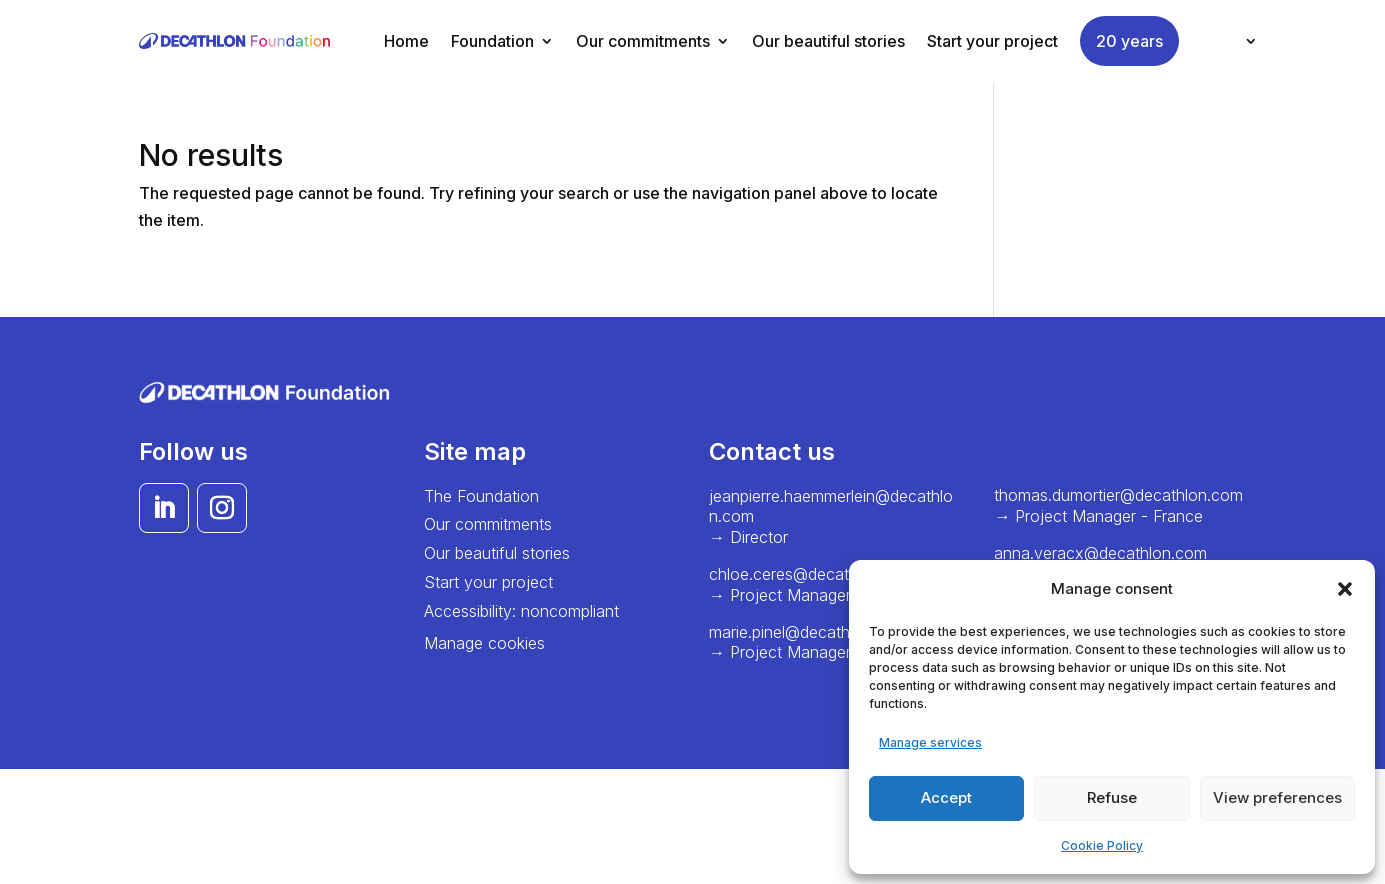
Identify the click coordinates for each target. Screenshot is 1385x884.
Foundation (492, 41)
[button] (1345, 589)
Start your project (992, 41)
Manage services (930, 742)
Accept (946, 797)
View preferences (1277, 797)
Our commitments (643, 41)
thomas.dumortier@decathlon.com (1118, 495)
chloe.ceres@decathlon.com (812, 574)
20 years (1129, 41)
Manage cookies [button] (484, 643)
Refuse (1112, 797)
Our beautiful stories (828, 41)
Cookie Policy (1102, 845)
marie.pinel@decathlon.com (808, 632)
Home (406, 41)
